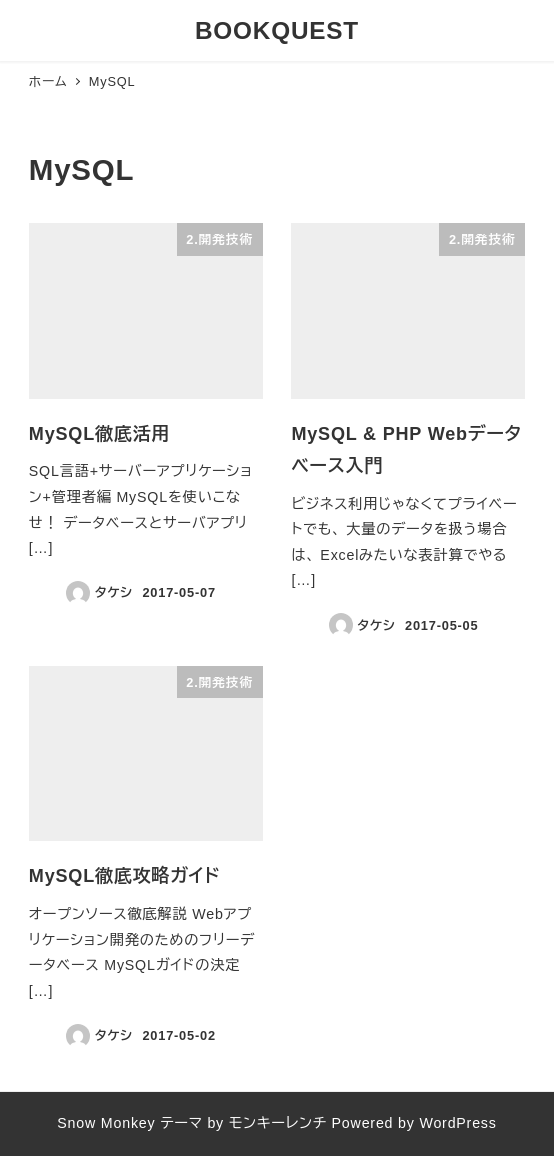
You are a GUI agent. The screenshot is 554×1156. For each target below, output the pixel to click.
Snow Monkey (106, 1123)
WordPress (457, 1123)
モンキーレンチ (278, 1123)
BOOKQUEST (277, 30)
